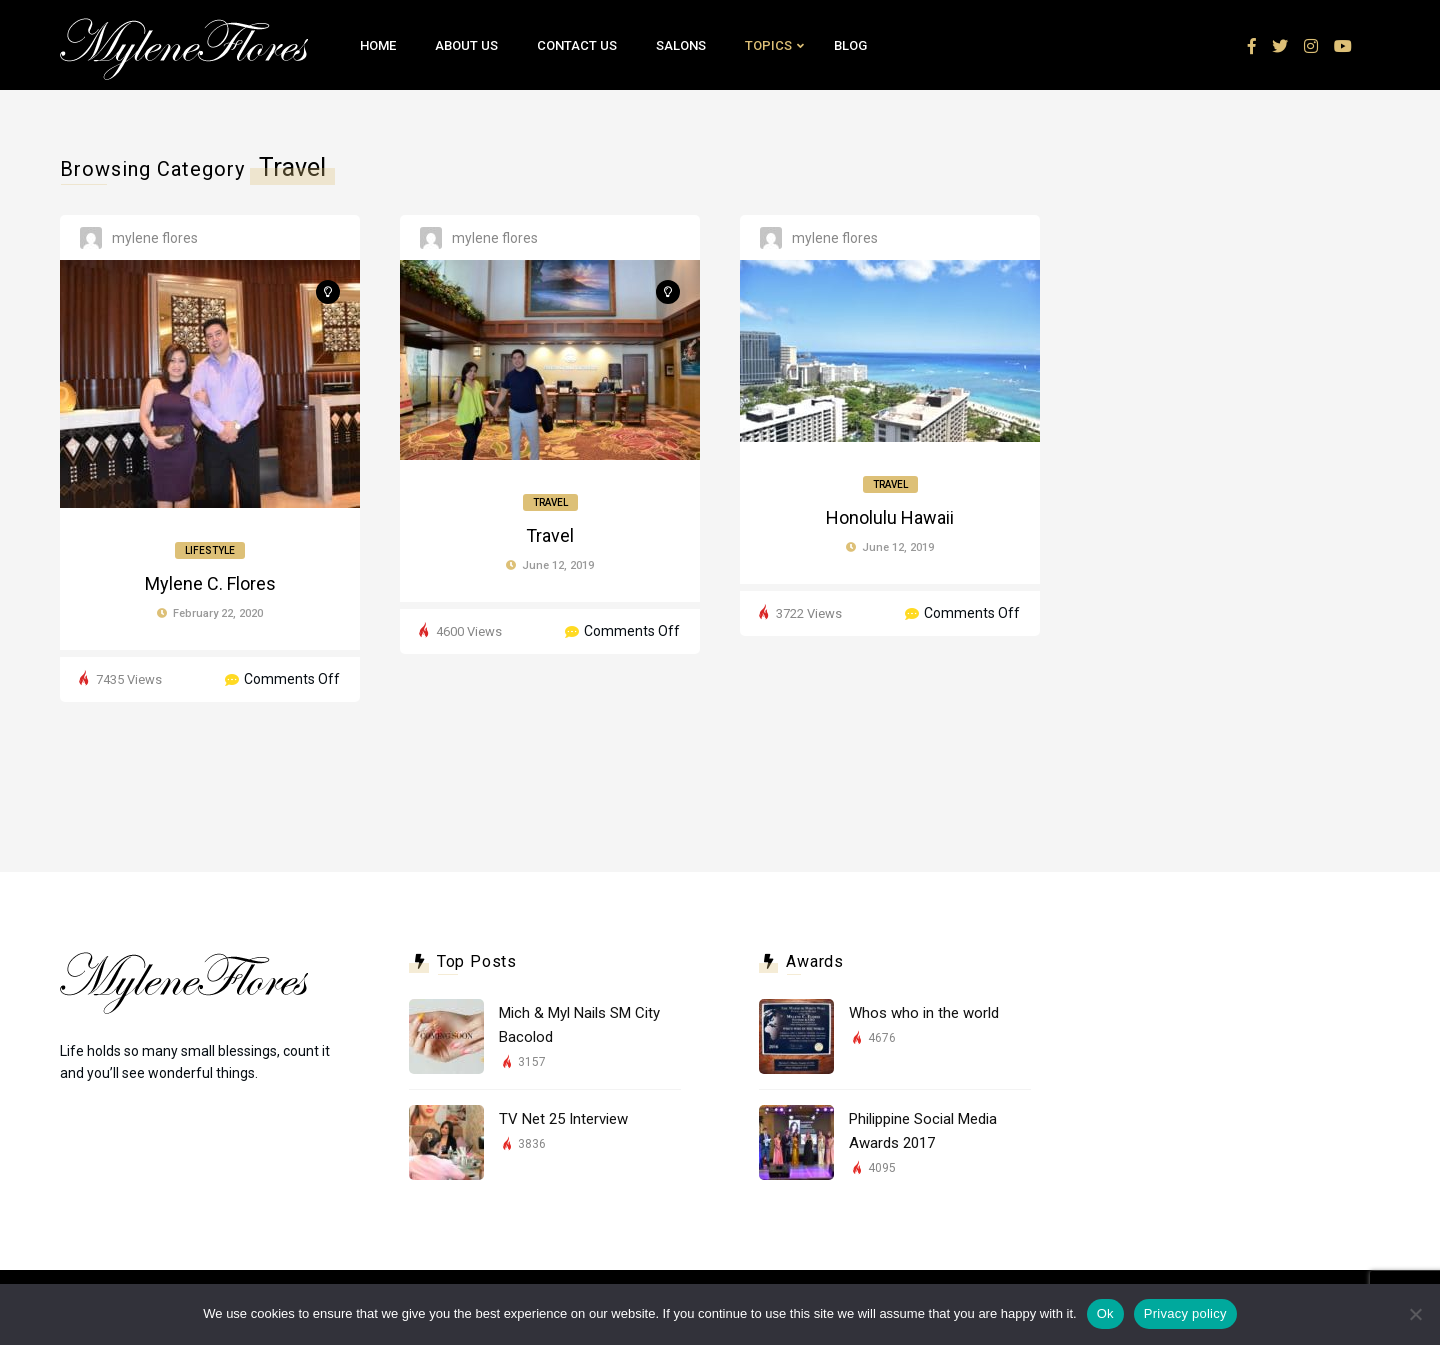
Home (378, 45)
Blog (850, 45)
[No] (1415, 1314)
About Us (466, 45)
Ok (1105, 1313)
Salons (681, 45)
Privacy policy (1185, 1313)
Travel (550, 502)
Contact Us (577, 45)
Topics (768, 45)
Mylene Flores (155, 238)
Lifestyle (210, 550)
